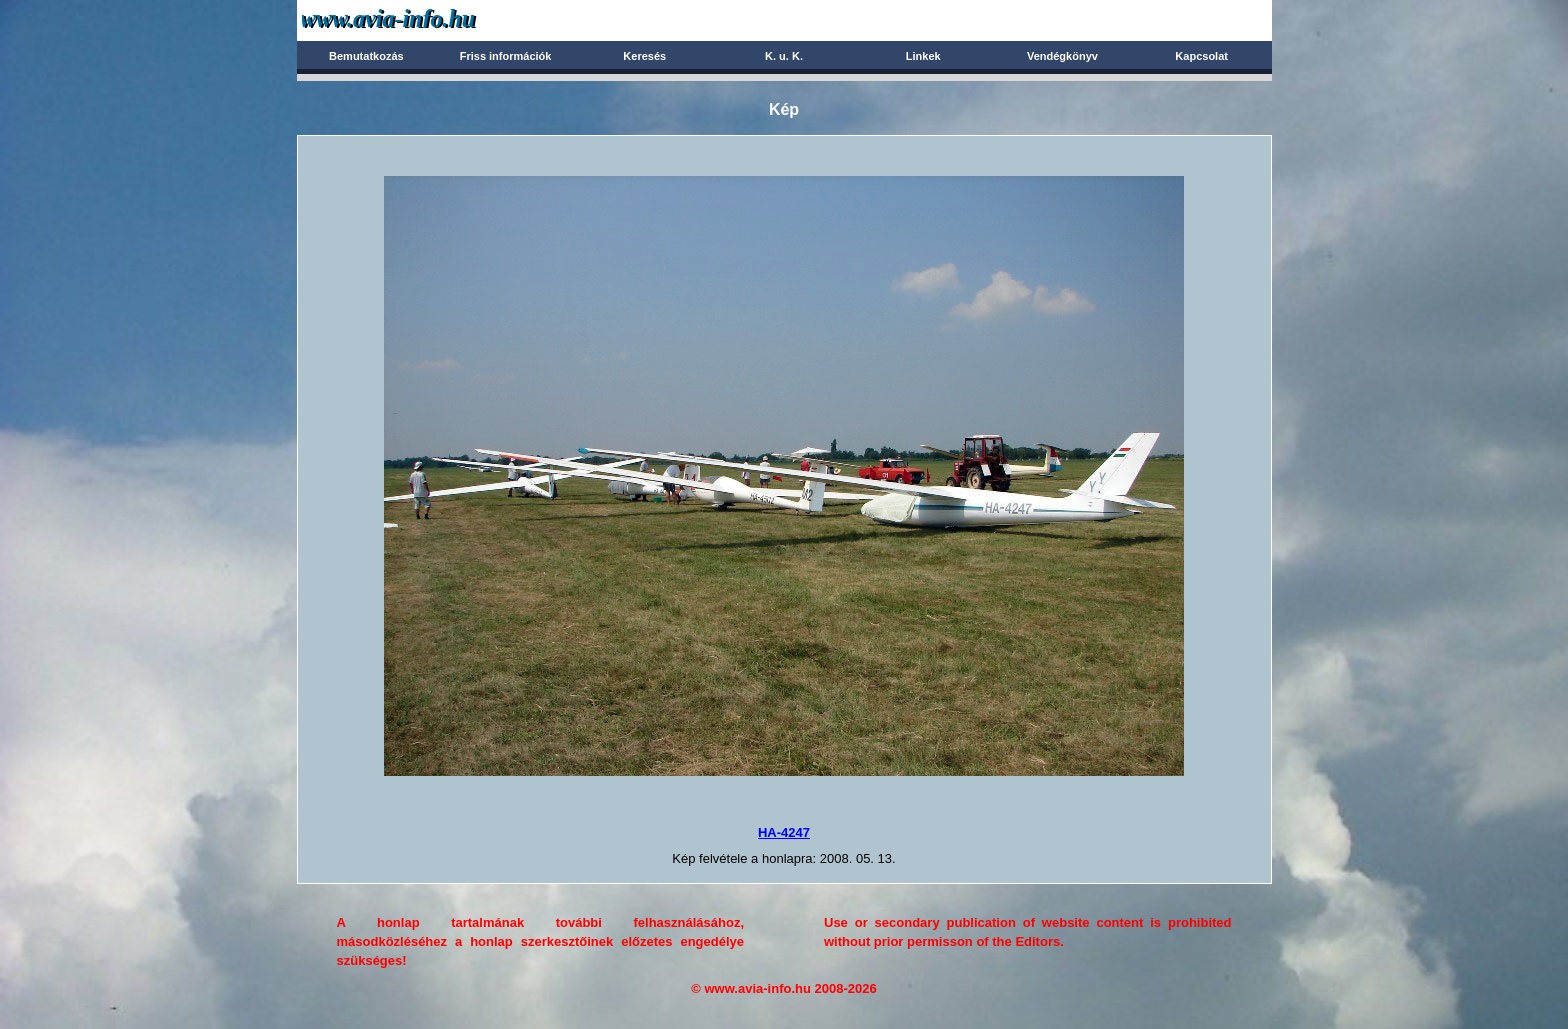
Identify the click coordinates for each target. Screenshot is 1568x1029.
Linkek (923, 56)
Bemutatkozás (366, 56)
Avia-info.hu (423, 19)
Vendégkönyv (1062, 56)
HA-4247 (784, 832)
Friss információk (506, 56)
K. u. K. (784, 56)
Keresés (644, 56)
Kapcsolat (1201, 56)
